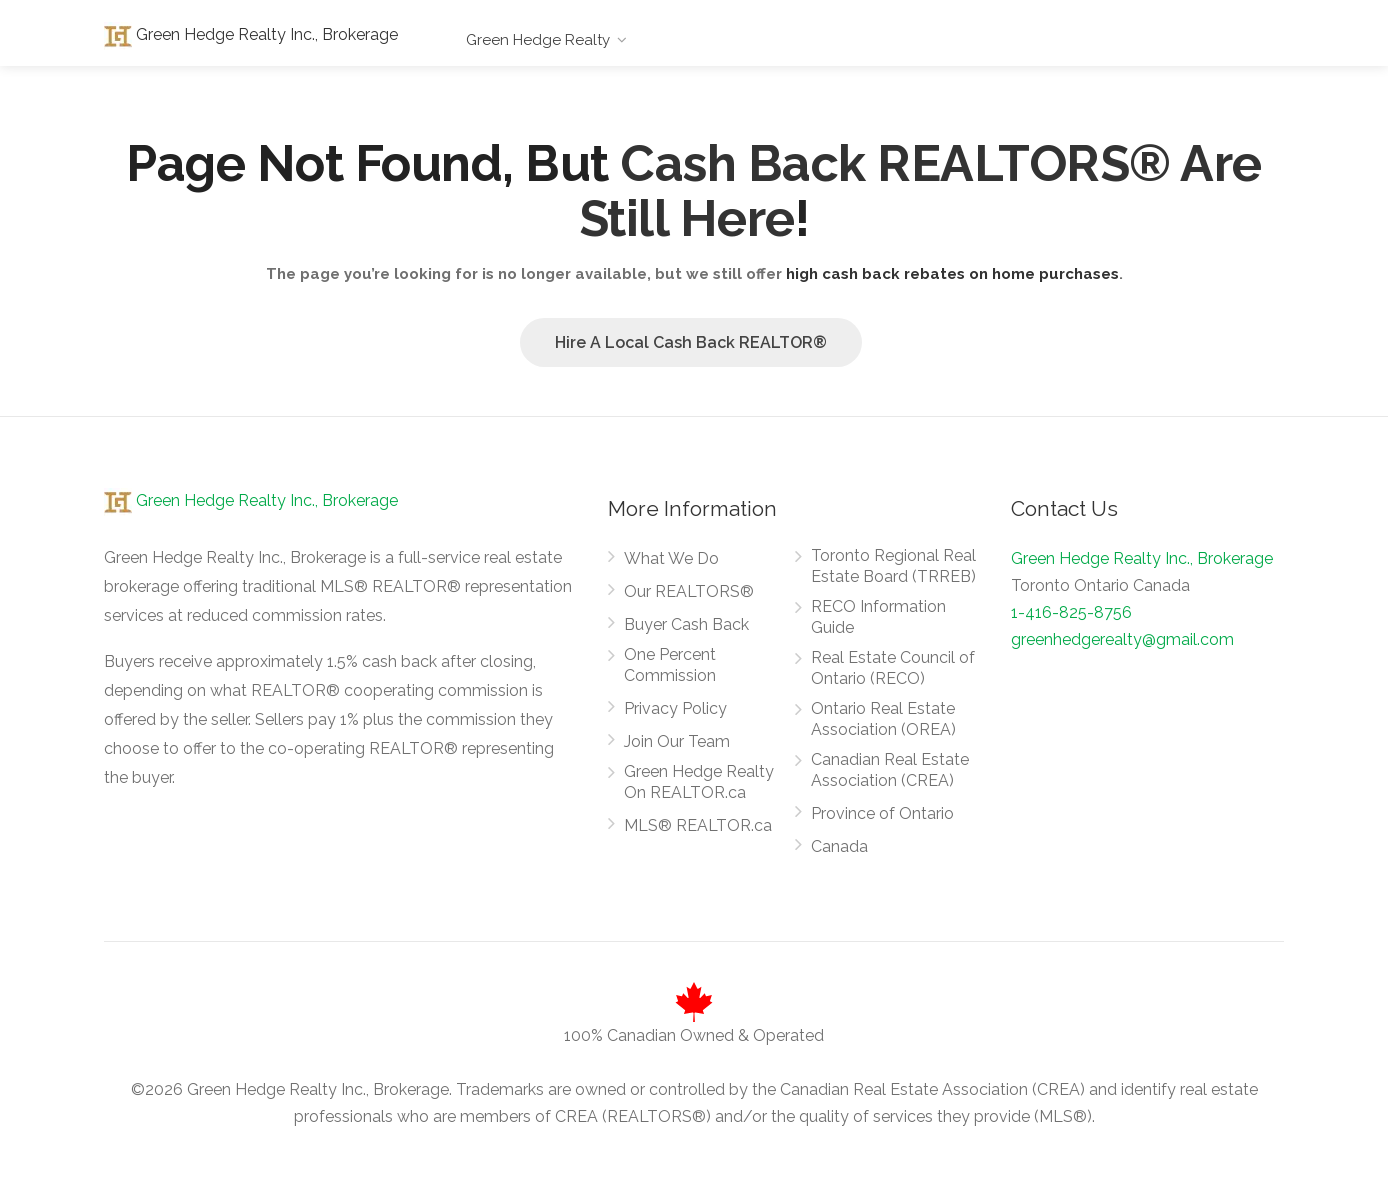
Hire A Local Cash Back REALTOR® (691, 342)
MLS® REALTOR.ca (698, 825)
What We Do (671, 558)
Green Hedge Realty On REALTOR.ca (699, 782)
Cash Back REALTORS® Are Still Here (920, 191)
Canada (839, 846)
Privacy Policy (675, 708)
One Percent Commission (670, 665)
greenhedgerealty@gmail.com (1122, 639)
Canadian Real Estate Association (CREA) (890, 770)
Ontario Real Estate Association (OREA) (883, 719)
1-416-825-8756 (1071, 612)
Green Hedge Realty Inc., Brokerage (251, 34)
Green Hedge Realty (538, 40)
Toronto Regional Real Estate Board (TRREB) (893, 566)
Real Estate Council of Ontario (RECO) (893, 668)
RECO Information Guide (878, 617)
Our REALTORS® (689, 591)
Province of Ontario (882, 813)
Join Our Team (677, 741)
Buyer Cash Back (686, 624)
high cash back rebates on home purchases (952, 274)
